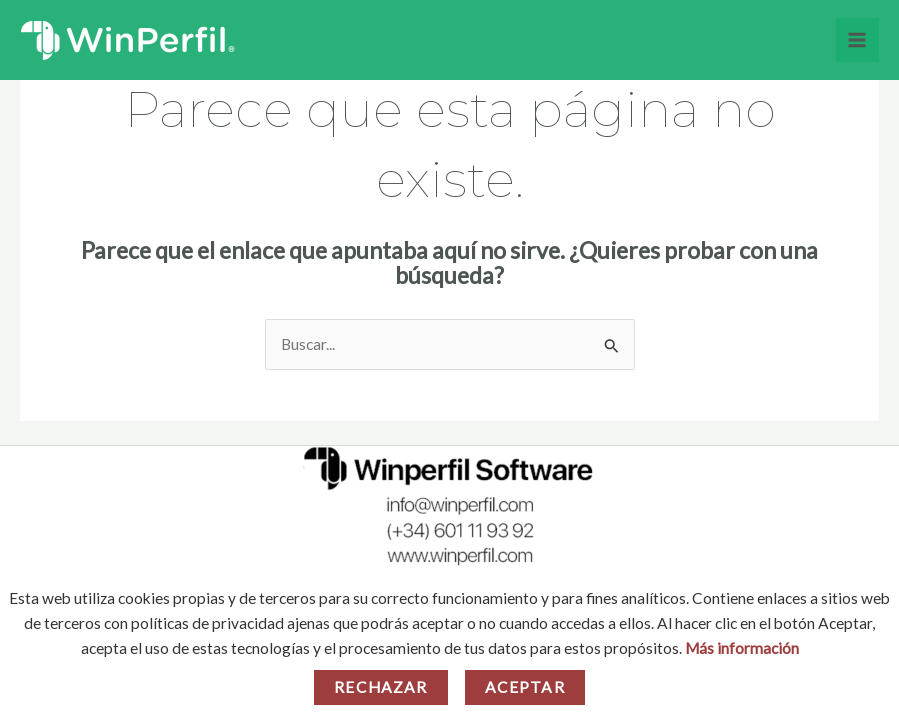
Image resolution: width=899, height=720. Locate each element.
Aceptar (525, 687)
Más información (742, 648)
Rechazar (380, 687)
